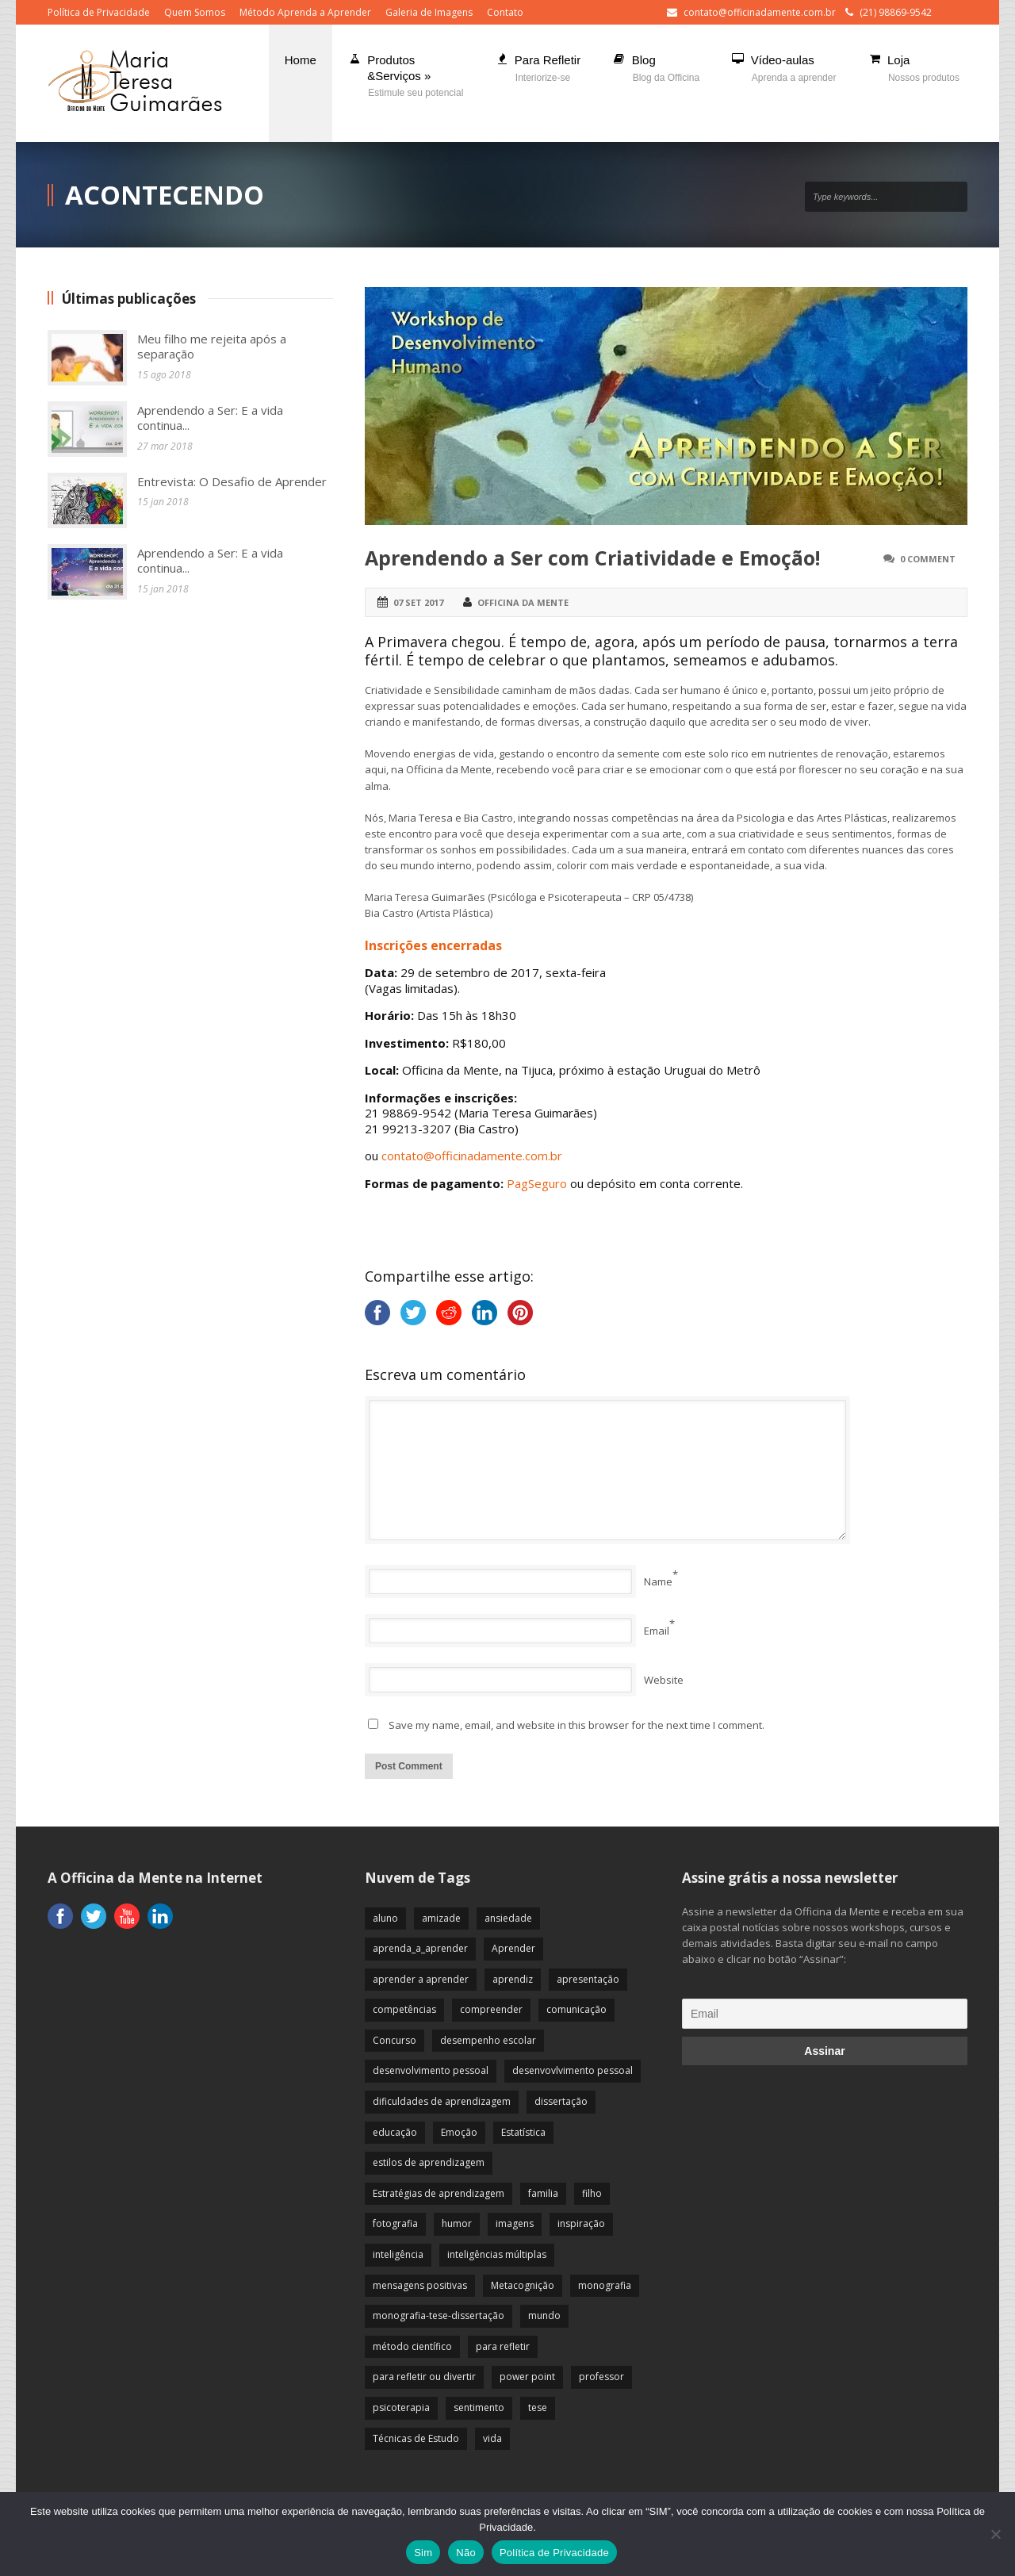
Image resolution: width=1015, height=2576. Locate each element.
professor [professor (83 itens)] (601, 2376)
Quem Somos (194, 12)
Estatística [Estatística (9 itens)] (523, 2132)
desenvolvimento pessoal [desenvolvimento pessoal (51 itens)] (430, 2070)
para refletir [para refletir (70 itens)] (503, 2346)
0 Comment (928, 559)
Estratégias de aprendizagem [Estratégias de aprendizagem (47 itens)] (438, 2193)
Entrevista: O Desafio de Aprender (232, 481)
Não (466, 2553)
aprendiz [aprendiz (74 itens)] (512, 1979)
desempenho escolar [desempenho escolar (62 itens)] (488, 2040)
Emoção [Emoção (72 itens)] (459, 2132)
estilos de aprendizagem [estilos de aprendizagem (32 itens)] (429, 2162)
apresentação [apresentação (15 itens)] (588, 1979)
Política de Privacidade (99, 12)
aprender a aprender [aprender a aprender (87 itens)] (421, 1979)
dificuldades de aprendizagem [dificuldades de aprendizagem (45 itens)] (442, 2101)
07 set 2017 (418, 602)
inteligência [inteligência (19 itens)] (398, 2254)
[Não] (995, 2534)
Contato (505, 12)
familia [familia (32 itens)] (543, 2193)
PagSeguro (537, 1183)
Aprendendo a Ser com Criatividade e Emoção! (592, 557)
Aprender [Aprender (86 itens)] (513, 1948)
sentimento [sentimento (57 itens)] (479, 2407)
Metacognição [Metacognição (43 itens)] (522, 2285)
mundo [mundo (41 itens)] (544, 2315)
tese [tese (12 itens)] (537, 2407)
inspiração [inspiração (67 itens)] (581, 2223)
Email (656, 1630)
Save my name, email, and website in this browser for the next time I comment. (576, 1725)
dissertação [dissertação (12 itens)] (561, 2101)
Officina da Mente (523, 602)
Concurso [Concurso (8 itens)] (394, 2040)
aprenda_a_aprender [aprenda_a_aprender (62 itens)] (420, 1948)
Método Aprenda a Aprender (305, 12)
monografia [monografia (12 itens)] (604, 2285)
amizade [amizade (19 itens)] (441, 1918)
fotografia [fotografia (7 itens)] (395, 2223)
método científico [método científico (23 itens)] (412, 2346)
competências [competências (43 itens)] (404, 2009)
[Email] (824, 2014)
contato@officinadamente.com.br (760, 12)
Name (658, 1581)
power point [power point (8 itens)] (527, 2376)
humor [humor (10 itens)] (457, 2223)
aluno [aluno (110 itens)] (385, 1918)
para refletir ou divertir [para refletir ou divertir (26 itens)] (424, 2376)
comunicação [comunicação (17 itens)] (576, 2009)
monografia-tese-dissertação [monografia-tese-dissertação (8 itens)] (438, 2315)
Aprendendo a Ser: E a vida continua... (210, 418)
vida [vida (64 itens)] (492, 2438)
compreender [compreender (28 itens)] (491, 2009)
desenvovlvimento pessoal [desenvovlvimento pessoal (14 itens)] (572, 2070)
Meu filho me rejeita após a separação (211, 346)
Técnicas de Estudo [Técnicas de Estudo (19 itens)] (416, 2438)
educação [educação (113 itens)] (395, 2132)
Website (664, 1680)
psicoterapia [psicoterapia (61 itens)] (401, 2407)
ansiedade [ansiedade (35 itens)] (508, 1918)
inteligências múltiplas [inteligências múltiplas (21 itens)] (496, 2254)
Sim (423, 2553)
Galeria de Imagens (429, 12)
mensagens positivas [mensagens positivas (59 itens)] (420, 2285)
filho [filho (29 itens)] (592, 2193)
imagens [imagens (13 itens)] (515, 2223)
